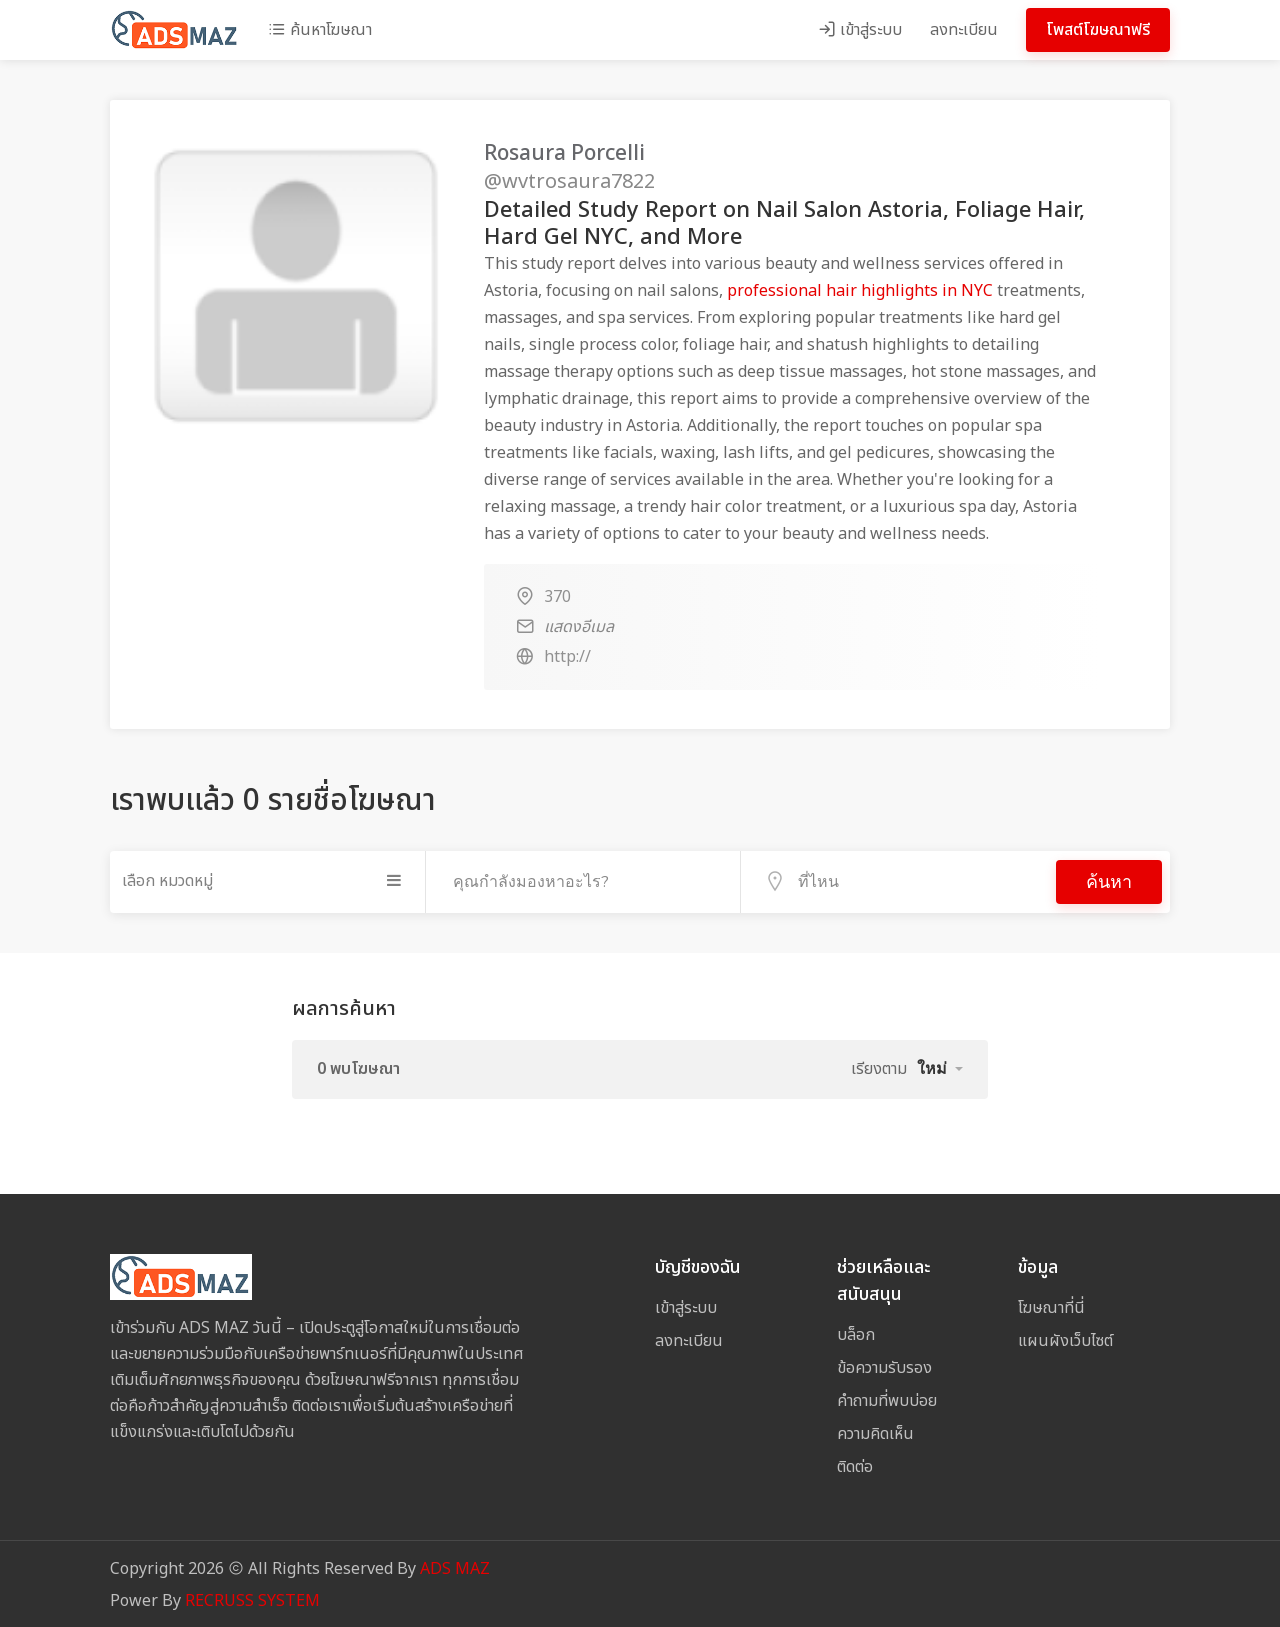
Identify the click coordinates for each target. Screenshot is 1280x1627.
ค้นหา (1109, 881)
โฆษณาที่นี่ (1051, 1306)
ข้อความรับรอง (884, 1366)
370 (557, 597)
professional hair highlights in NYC (860, 291)
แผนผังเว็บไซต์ (1065, 1339)
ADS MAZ (455, 1567)
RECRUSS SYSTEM (252, 1599)
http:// (567, 657)
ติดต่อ (855, 1465)
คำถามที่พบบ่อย (887, 1399)
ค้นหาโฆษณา (320, 30)
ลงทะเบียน (964, 30)
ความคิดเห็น (875, 1432)
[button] (940, 1067)
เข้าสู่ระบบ (860, 30)
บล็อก (856, 1333)
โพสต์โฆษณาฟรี (1098, 30)
